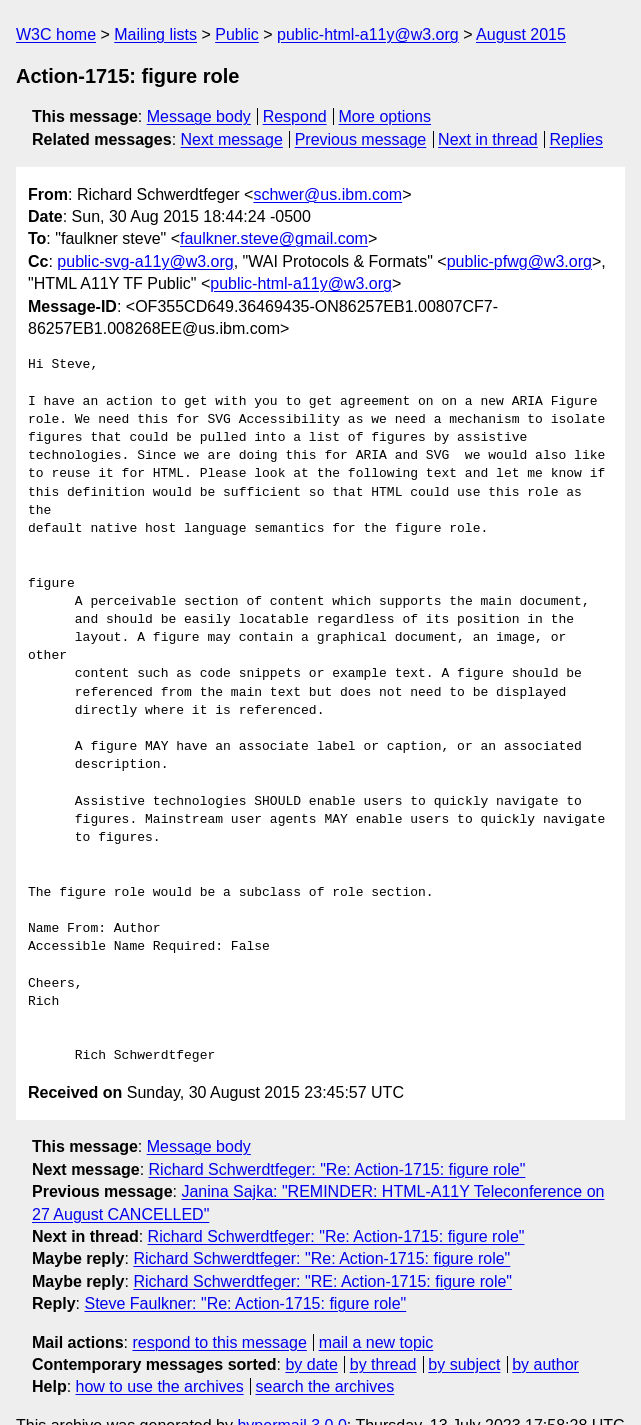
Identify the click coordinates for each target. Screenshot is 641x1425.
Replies (576, 139)
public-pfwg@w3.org (519, 261)
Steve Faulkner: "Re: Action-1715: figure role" (245, 1267)
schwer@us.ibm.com (327, 194)
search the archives (325, 1350)
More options (385, 116)
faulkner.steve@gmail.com (274, 238)
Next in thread (488, 139)
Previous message (361, 139)
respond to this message (219, 1305)
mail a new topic (376, 1305)
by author (545, 1328)
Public (237, 34)
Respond (295, 116)
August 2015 (521, 34)
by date (311, 1328)
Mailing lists (155, 34)
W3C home (56, 34)
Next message (232, 139)
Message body (199, 116)
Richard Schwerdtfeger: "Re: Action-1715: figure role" (337, 1132)
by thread (383, 1328)
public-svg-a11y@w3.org (145, 261)
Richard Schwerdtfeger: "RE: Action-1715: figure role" (322, 1244)
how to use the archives (160, 1350)
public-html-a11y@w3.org (368, 34)
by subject (464, 1328)
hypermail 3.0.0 (291, 1388)
